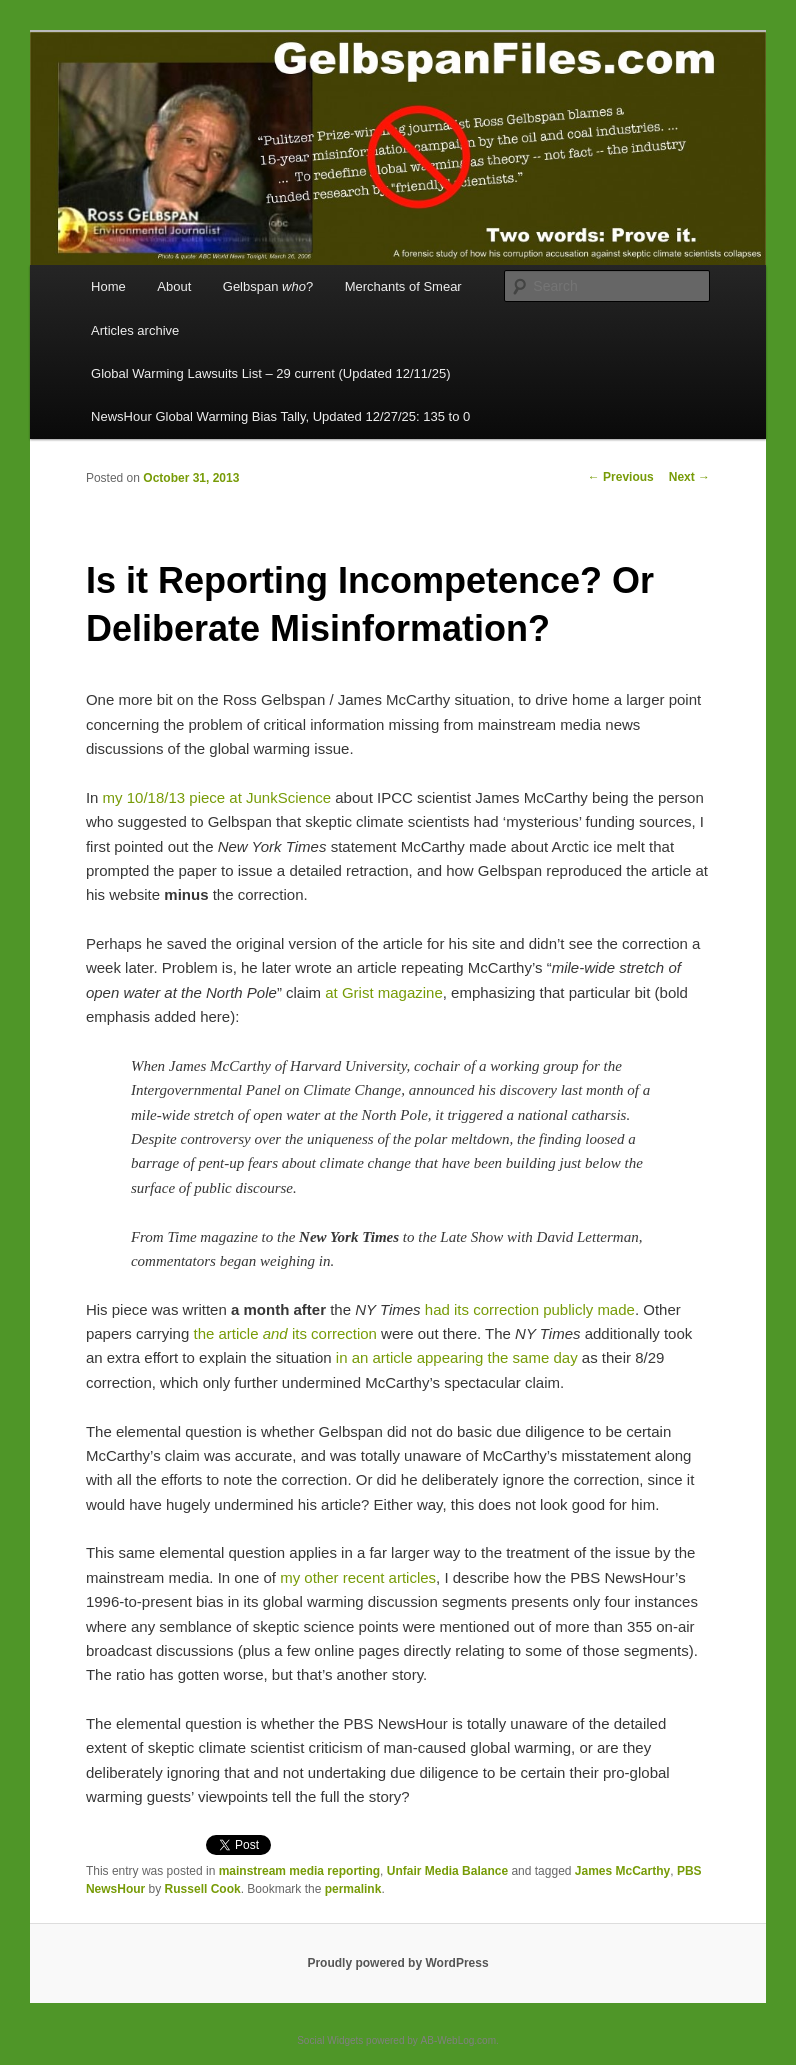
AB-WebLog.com (458, 2040)
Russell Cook (203, 1889)
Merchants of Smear (403, 286)
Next (689, 477)
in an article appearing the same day (457, 1357)
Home (108, 286)
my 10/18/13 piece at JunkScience (217, 797)
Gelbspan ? (268, 286)
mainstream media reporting (299, 1871)
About (174, 286)
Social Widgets (330, 2040)
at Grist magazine (384, 992)
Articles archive (135, 330)
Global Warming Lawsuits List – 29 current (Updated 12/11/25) (270, 373)
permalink (353, 1889)
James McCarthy (622, 1871)
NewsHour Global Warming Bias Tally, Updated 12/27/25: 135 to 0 (280, 416)
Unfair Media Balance (447, 1871)
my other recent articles (358, 1577)
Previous (621, 477)
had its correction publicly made (530, 1309)
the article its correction (284, 1333)
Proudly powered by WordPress (397, 1963)
